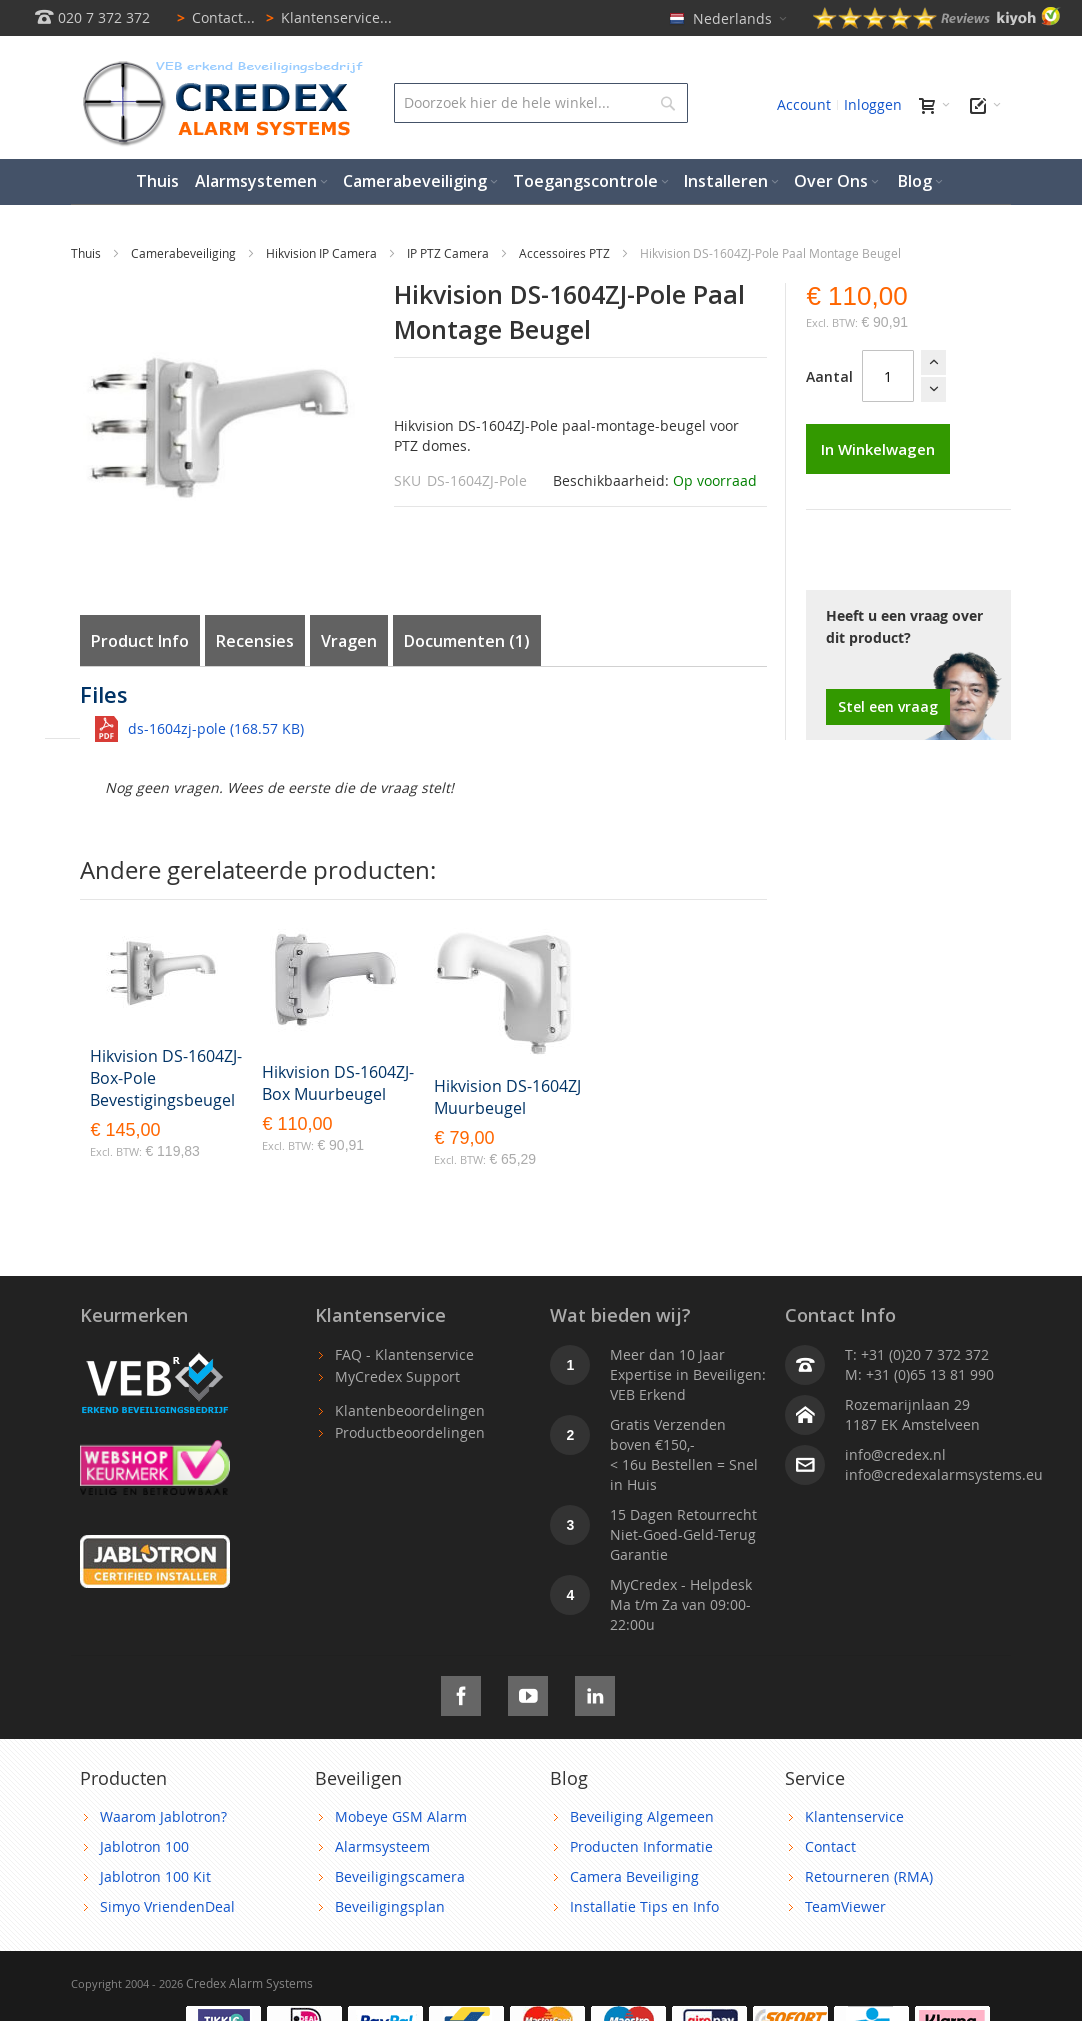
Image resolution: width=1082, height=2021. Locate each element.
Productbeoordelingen (410, 1432)
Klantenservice (854, 1816)
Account (804, 104)
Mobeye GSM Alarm (401, 1816)
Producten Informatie (641, 1846)
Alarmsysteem (382, 1846)
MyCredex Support (397, 1376)
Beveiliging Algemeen (642, 1816)
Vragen (349, 641)
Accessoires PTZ (566, 253)
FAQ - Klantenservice (404, 1354)
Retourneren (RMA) (869, 1876)
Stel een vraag (888, 706)
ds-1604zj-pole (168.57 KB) (216, 728)
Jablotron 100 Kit (155, 1876)
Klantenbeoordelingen (410, 1410)
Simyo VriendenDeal (167, 1906)
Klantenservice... (325, 17)
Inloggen (873, 104)
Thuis (87, 253)
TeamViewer (845, 1906)
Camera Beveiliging (634, 1876)
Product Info (140, 641)
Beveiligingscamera (400, 1876)
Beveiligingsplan (390, 1906)
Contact (830, 1846)
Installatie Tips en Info (644, 1906)
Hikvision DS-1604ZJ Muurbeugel (507, 1097)
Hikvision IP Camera (323, 253)
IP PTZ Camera (449, 253)
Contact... (212, 17)
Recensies (255, 641)
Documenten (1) (467, 641)
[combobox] (540, 103)
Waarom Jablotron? (163, 1816)
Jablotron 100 (144, 1846)
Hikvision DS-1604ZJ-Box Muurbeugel (338, 1083)
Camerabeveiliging (185, 253)
